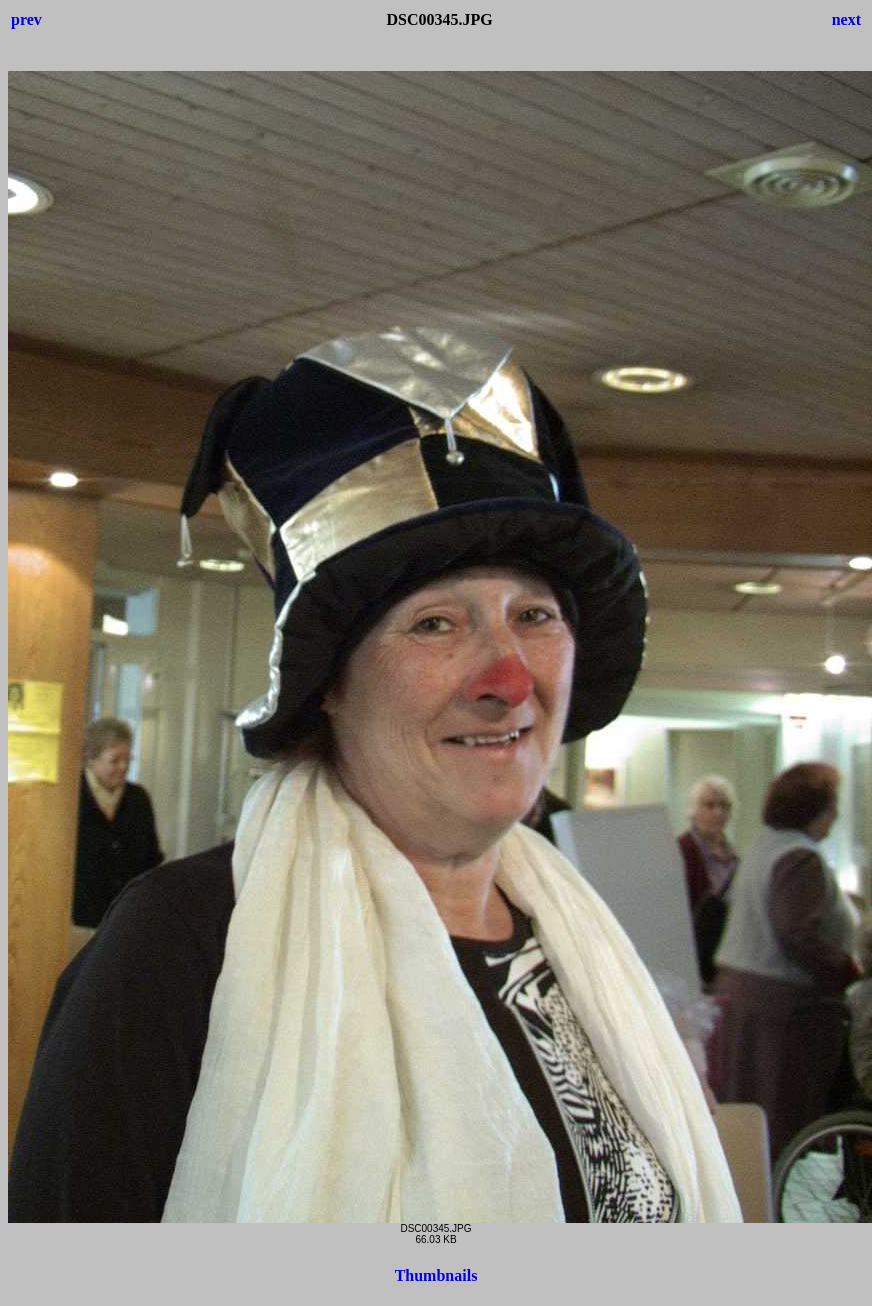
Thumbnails (436, 1275)
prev (26, 19)
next (846, 19)
